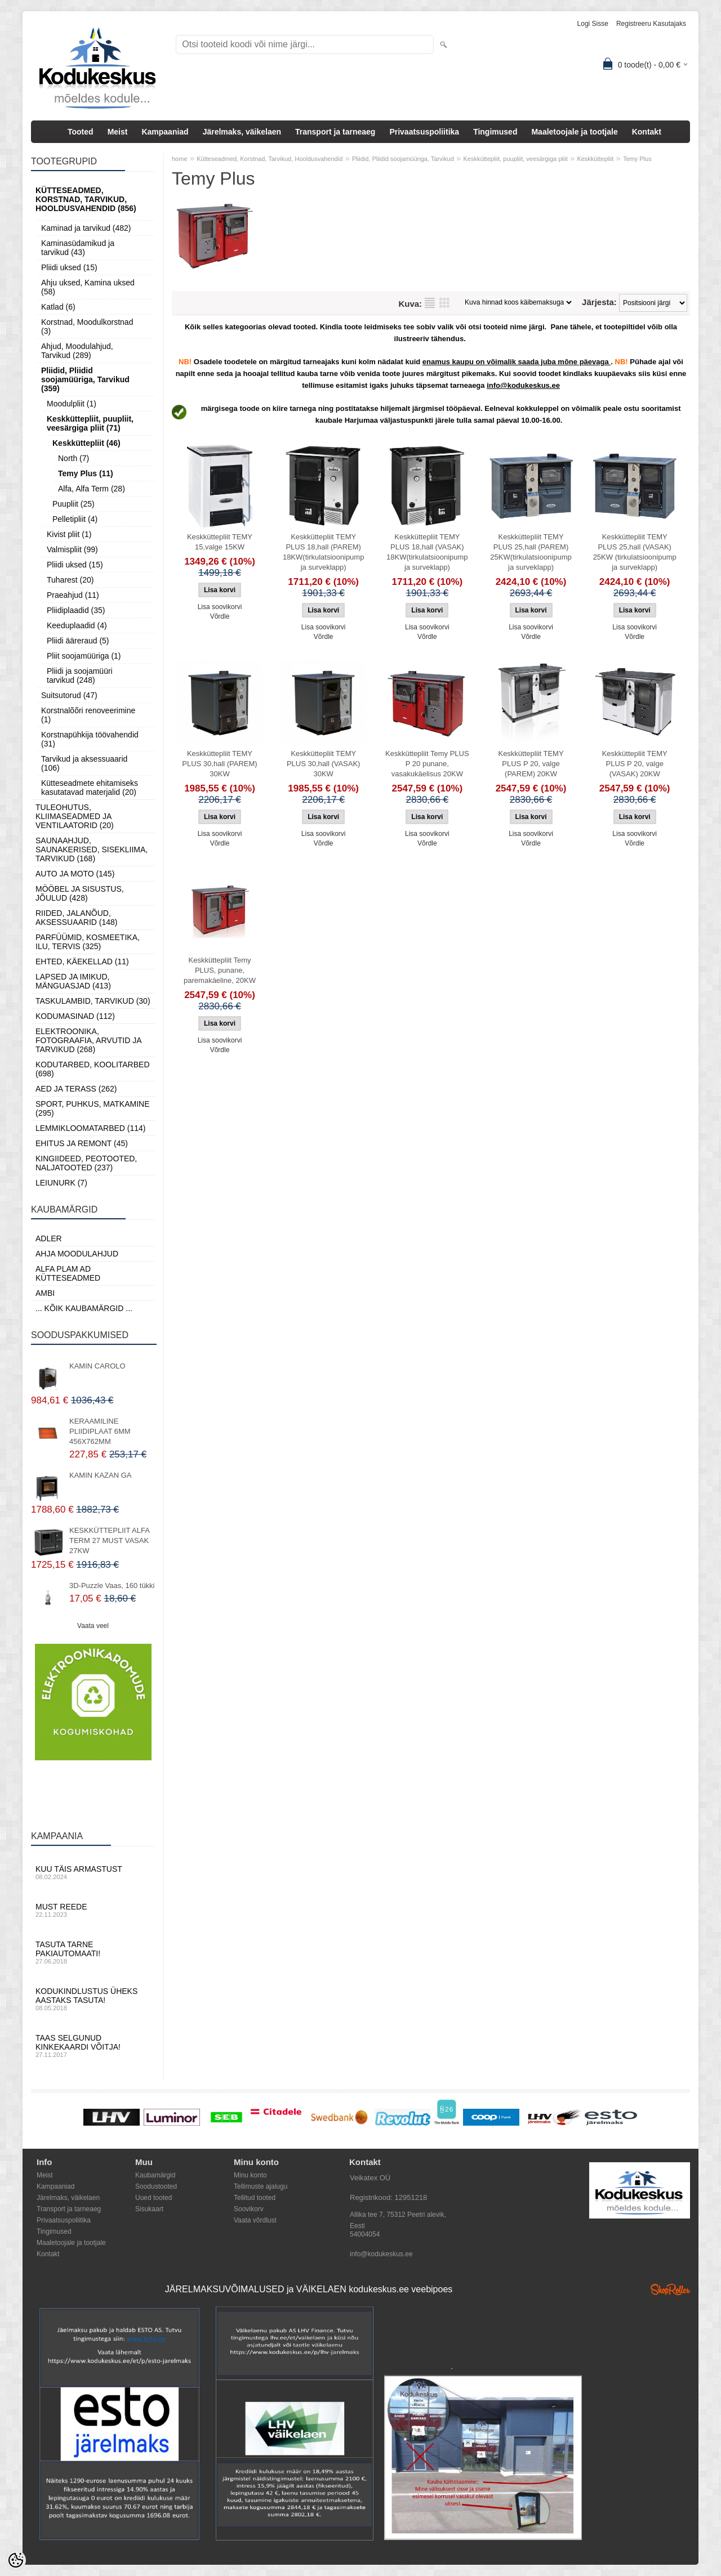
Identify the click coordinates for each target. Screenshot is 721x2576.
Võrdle (220, 616)
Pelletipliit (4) (74, 519)
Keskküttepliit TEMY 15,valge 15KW (219, 542)
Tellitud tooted (254, 2198)
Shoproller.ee (670, 2289)
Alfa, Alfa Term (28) (91, 488)
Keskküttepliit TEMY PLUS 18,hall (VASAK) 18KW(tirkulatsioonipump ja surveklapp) (427, 552)
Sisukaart (149, 2209)
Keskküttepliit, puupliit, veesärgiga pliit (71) (90, 423)
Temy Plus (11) (85, 473)
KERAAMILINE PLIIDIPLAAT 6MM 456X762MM (100, 1431)
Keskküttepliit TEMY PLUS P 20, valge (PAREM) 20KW (530, 763)
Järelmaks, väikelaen (242, 131)
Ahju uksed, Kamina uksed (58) (88, 287)
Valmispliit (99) (72, 549)
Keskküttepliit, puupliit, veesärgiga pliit (515, 158)
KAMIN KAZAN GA (100, 1475)
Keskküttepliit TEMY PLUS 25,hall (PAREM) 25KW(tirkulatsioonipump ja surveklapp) (531, 552)
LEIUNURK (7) (61, 1182)
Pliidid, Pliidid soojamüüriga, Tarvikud (403, 158)
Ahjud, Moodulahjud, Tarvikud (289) (77, 351)
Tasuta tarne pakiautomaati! (92, 1952)
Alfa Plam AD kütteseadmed (67, 1273)
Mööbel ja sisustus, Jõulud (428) (79, 893)
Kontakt (646, 131)
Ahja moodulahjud (76, 1253)
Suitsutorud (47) (69, 695)
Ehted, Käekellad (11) (82, 961)
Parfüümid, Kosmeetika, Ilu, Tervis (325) (87, 942)
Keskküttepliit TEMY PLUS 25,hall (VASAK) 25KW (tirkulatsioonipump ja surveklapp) (635, 552)
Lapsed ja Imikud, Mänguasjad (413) (73, 981)
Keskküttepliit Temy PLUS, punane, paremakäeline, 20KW (220, 970)
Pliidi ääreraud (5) (78, 640)
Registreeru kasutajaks (651, 24)
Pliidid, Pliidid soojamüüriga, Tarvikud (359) (85, 379)
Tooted (81, 131)
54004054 (365, 2234)
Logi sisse (592, 24)
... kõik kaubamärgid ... (83, 1308)
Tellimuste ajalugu (260, 2186)
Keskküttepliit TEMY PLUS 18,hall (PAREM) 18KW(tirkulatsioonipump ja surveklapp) (323, 552)
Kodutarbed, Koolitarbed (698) (92, 1069)
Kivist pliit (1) (69, 534)
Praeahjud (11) (73, 595)
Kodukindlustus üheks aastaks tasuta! (92, 1999)
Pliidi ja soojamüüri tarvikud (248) (80, 676)
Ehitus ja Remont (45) (81, 1143)
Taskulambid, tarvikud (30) (92, 1000)
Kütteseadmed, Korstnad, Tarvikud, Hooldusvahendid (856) (85, 199)
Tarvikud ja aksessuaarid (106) (84, 763)
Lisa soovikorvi (220, 607)
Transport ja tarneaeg (335, 131)
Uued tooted (153, 2198)
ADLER (48, 1238)
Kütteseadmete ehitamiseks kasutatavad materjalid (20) (89, 788)
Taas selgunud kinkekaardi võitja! (92, 2045)
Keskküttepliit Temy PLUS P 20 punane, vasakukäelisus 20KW (427, 763)
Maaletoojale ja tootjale (574, 131)
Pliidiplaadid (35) (76, 610)
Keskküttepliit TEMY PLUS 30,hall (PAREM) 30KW (219, 763)
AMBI (45, 1293)
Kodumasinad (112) (75, 1016)
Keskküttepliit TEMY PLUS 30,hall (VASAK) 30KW (323, 763)
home (180, 158)
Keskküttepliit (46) (86, 443)
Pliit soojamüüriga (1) (84, 655)
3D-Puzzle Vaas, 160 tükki (112, 1585)
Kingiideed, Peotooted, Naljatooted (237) (86, 1163)
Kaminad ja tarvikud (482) (86, 227)
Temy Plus (637, 158)
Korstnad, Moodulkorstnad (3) (87, 326)
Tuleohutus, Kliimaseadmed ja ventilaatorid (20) (74, 816)
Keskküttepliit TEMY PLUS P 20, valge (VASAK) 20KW (634, 763)
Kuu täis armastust (92, 1872)
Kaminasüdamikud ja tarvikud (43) (77, 248)
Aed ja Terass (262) (76, 1088)
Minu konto (250, 2175)
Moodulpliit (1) (71, 403)
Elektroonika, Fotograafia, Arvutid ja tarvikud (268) (88, 1040)
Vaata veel (93, 1626)
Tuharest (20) (70, 579)
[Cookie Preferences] (16, 2560)
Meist (118, 131)
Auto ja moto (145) (74, 873)
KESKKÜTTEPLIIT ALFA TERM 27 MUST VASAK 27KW (109, 1540)
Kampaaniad (164, 131)
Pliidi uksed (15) (69, 267)
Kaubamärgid (155, 2175)
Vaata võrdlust (255, 2220)
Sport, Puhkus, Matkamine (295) (92, 1108)
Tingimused (495, 131)
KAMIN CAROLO (97, 1366)
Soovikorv (249, 2209)
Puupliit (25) (73, 503)
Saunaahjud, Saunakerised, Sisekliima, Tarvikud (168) (91, 849)
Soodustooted (156, 2186)
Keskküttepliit (595, 158)
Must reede (92, 1910)
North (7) (73, 458)
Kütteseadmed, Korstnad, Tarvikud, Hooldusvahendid (269, 158)
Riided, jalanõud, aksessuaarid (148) (76, 918)
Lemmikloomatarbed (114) (90, 1128)
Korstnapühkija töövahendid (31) (90, 739)
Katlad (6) (58, 306)
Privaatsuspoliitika (424, 131)
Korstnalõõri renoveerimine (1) (88, 715)
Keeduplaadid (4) (77, 625)
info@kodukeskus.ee (381, 2254)
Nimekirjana (430, 303)
